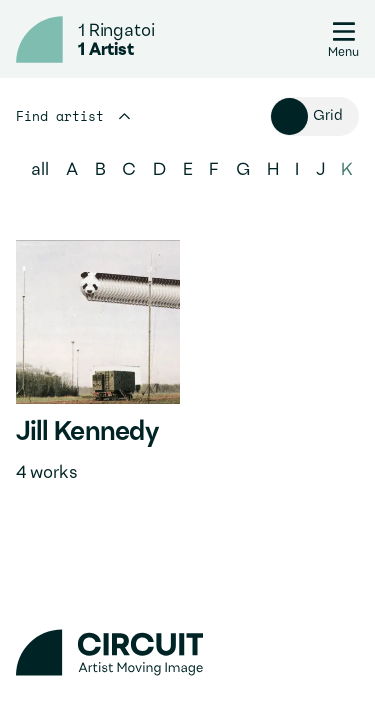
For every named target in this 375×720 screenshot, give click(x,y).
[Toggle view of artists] (315, 117)
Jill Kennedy (87, 433)
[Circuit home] (39, 39)
